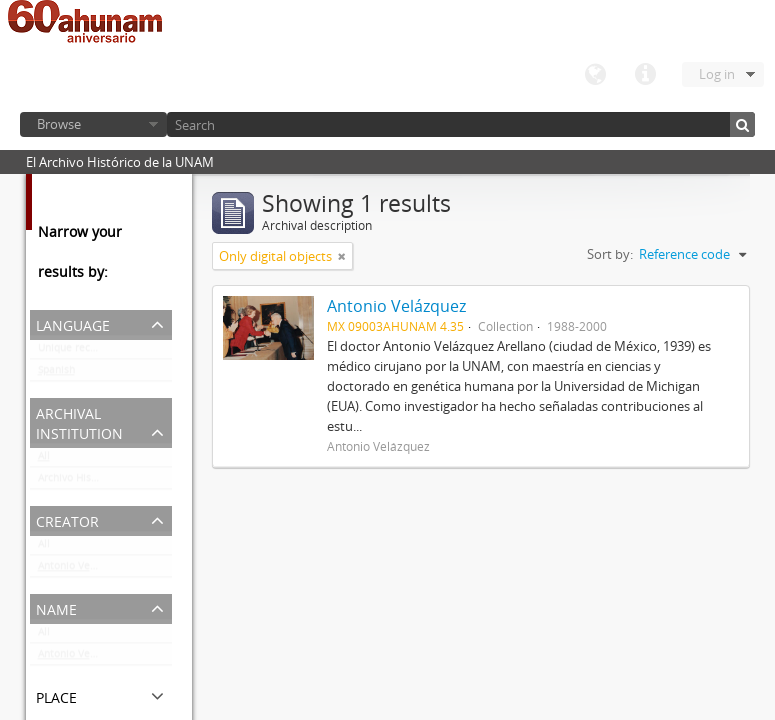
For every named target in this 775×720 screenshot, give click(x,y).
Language (595, 75)
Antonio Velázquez (82, 570)
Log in (717, 74)
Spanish (56, 374)
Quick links (645, 75)
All (44, 460)
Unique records (74, 352)
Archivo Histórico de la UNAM (105, 482)
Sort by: (610, 254)
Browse (59, 124)
